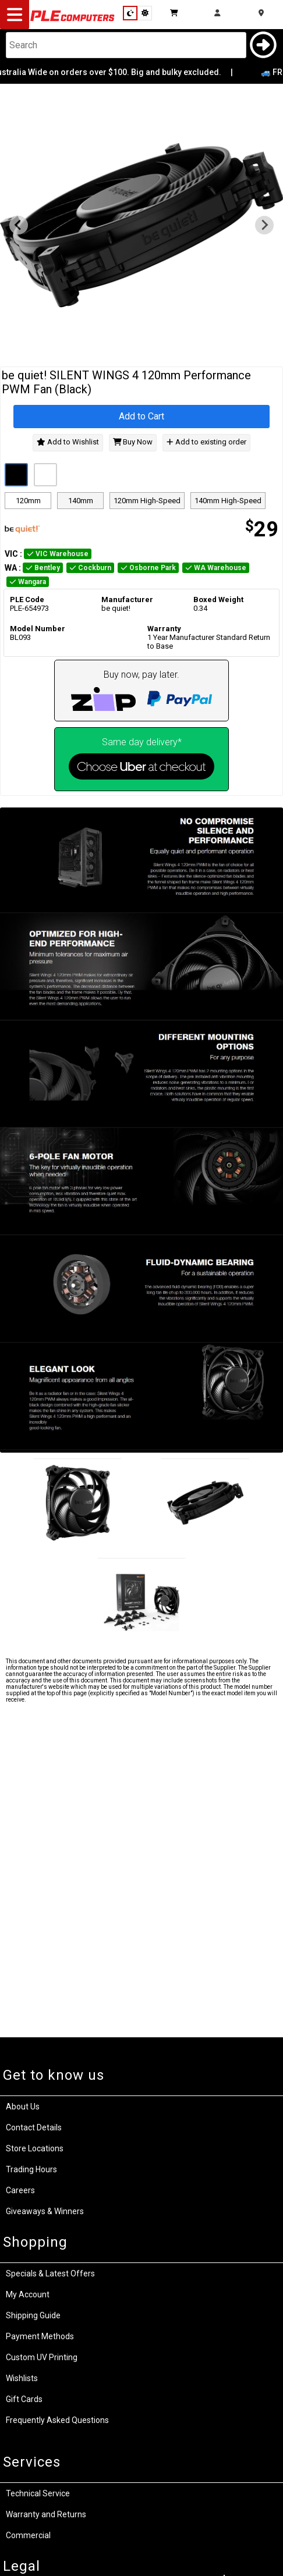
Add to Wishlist (68, 442)
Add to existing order (206, 442)
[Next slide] (264, 225)
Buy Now (133, 442)
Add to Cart (141, 416)
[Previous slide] (18, 225)
